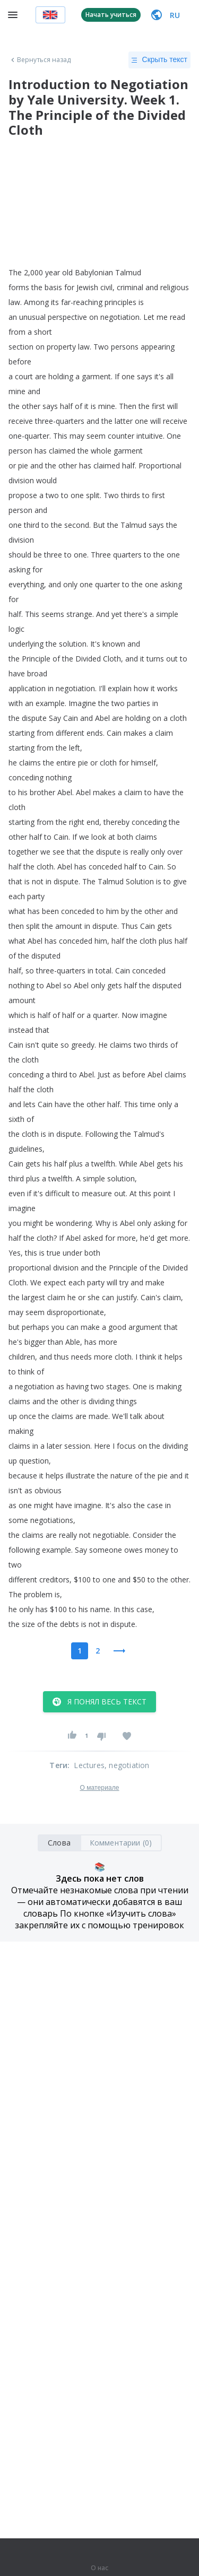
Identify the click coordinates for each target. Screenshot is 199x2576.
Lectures (89, 1765)
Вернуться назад (39, 60)
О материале (99, 1787)
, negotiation (127, 1765)
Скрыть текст (159, 60)
